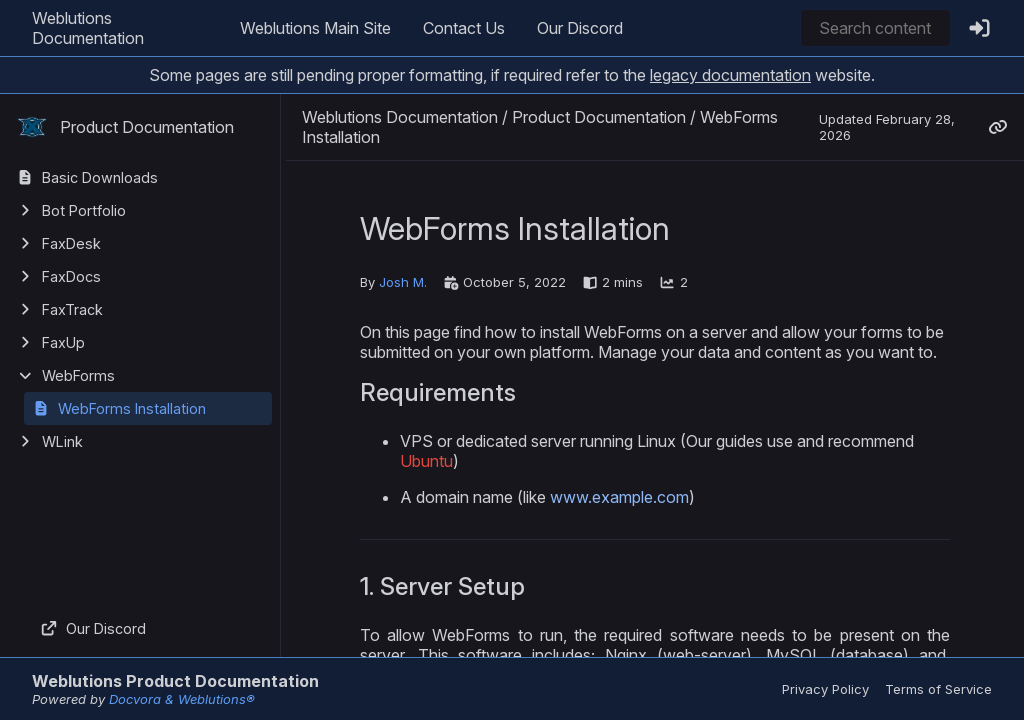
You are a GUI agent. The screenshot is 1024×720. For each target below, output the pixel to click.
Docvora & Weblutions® (182, 699)
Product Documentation (125, 127)
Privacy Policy (825, 689)
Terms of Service (938, 689)
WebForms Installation (132, 408)
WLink (62, 441)
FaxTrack (72, 309)
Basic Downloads (100, 177)
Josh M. (403, 282)
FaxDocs (71, 276)
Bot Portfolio (84, 210)
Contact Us (464, 28)
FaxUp (63, 342)
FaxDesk (71, 243)
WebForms (78, 375)
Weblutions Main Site (315, 28)
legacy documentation (730, 75)
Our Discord (580, 28)
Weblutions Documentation (88, 28)
